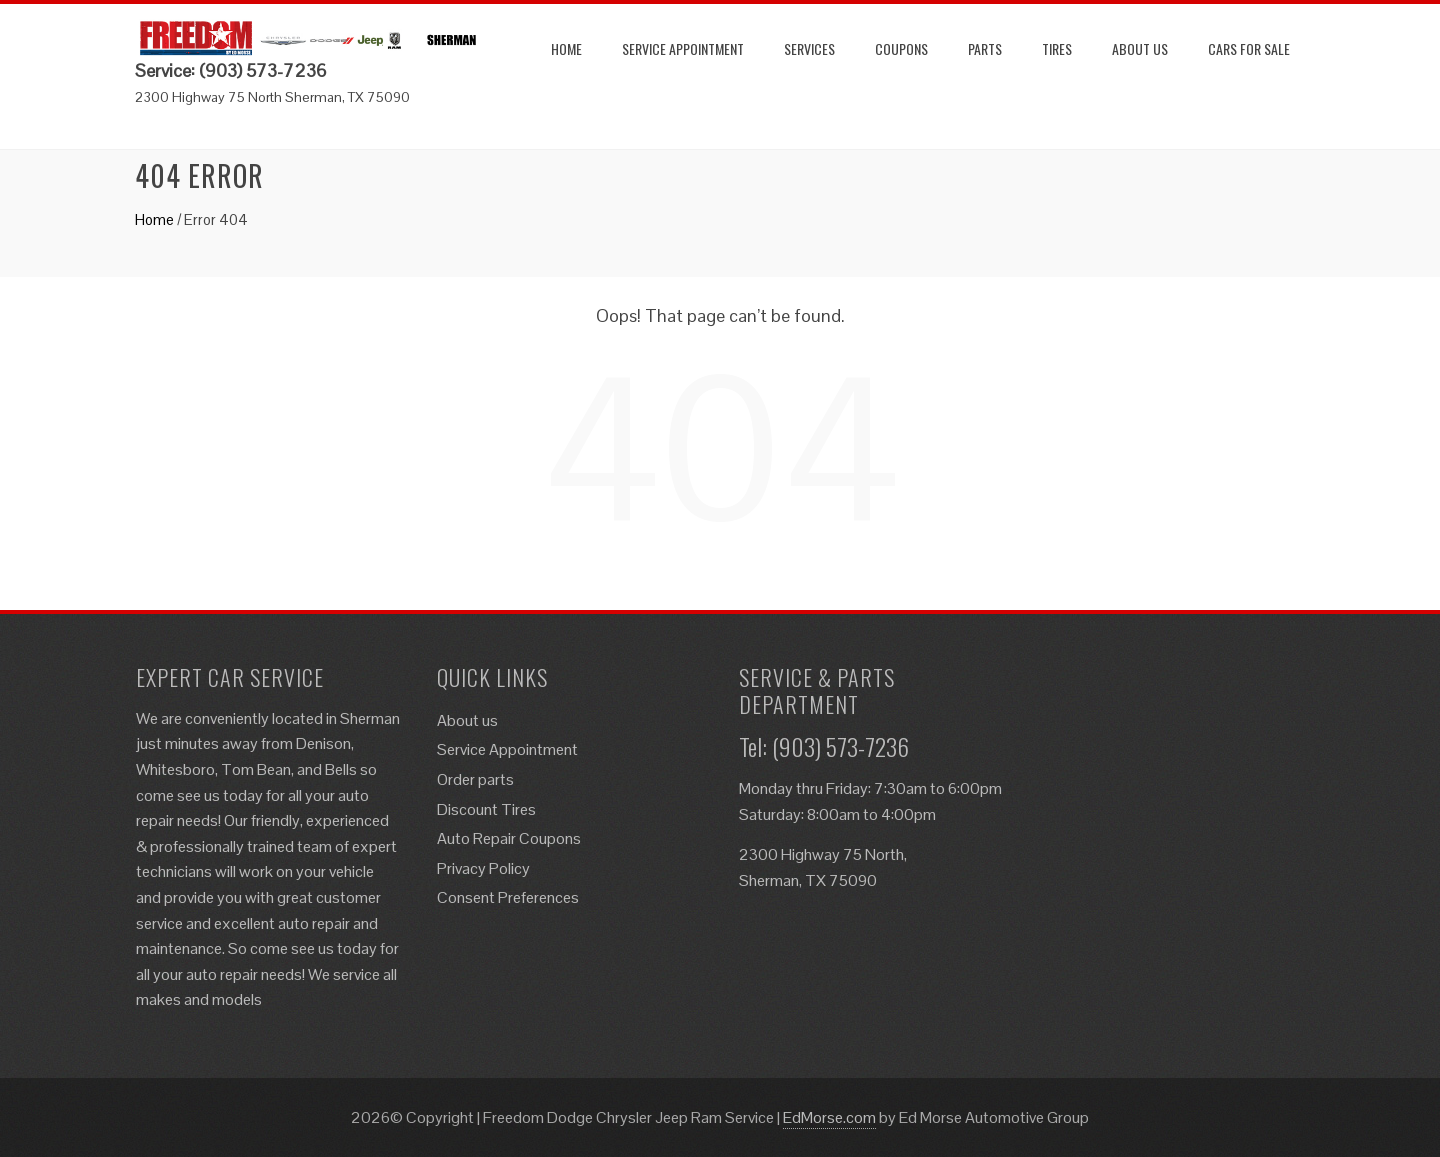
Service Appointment (683, 48)
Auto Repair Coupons (509, 838)
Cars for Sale (1249, 48)
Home (566, 48)
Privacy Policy (483, 868)
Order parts (475, 779)
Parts (985, 48)
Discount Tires (486, 809)
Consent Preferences (508, 897)
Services (809, 48)
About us (1140, 48)
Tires (1057, 48)
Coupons (901, 48)
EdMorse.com (829, 1117)
